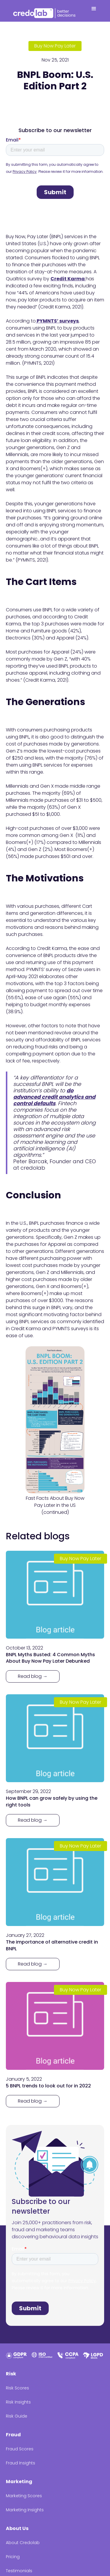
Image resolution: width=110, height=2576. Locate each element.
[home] (45, 12)
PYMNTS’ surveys (57, 321)
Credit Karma (68, 278)
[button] (94, 11)
